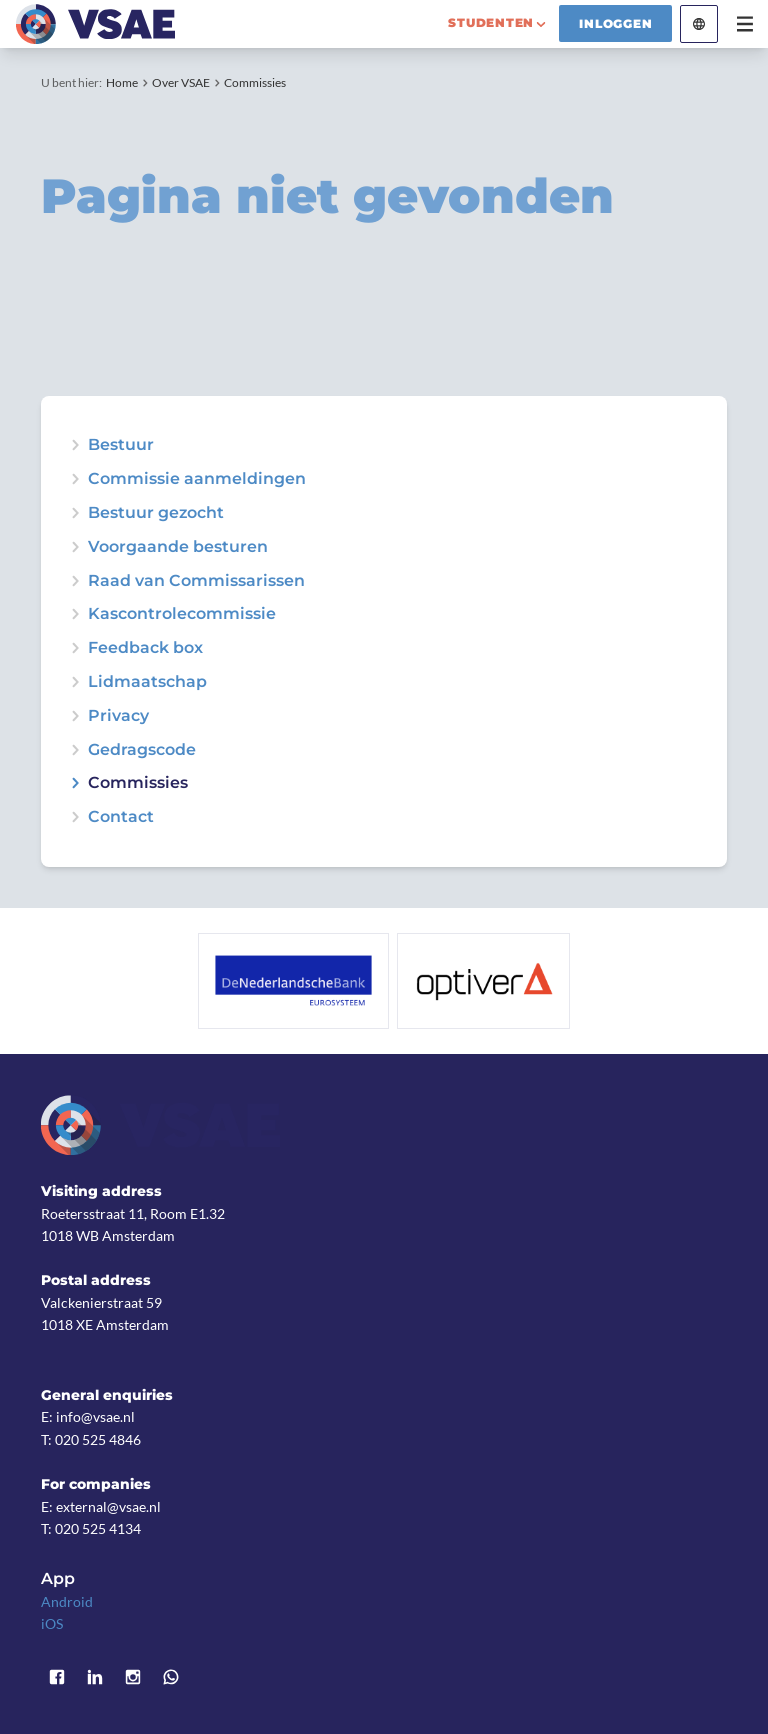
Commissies (255, 82)
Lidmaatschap (147, 682)
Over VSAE (181, 82)
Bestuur (121, 445)
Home (122, 82)
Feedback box (145, 648)
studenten (491, 22)
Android (67, 1601)
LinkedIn (95, 1677)
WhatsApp (171, 1677)
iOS (52, 1623)
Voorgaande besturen (178, 547)
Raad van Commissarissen (196, 581)
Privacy (118, 716)
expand (75, 513)
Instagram (133, 1677)
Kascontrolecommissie (182, 614)
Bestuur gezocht (156, 513)
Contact (121, 817)
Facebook (57, 1677)
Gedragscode (142, 750)
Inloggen (615, 23)
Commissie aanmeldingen (197, 479)
